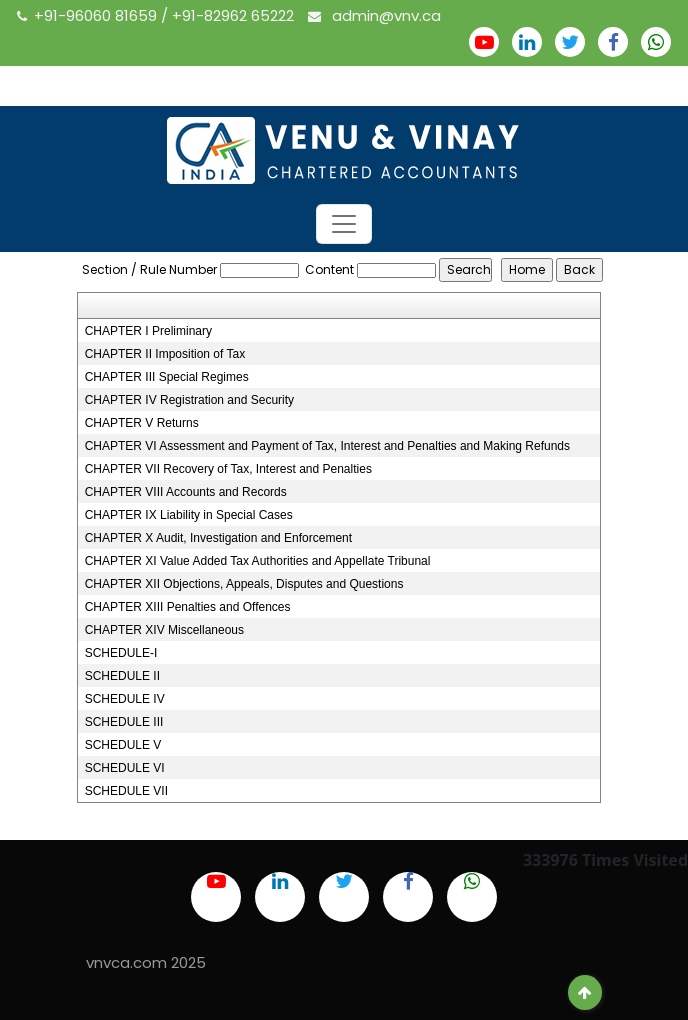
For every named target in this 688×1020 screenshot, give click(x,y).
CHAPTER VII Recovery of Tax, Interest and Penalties (228, 469)
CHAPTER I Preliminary (148, 331)
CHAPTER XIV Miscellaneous (164, 630)
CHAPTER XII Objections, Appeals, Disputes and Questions (244, 584)
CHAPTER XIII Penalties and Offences (188, 607)
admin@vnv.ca (374, 15)
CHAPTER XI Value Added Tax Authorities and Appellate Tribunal (258, 561)
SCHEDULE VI (125, 768)
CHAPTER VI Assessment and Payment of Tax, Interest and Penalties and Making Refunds (327, 446)
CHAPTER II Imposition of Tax (165, 354)
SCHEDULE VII (126, 791)
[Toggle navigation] (344, 224)
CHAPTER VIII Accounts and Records (186, 492)
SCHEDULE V (123, 745)
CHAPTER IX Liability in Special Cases (189, 515)
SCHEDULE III (124, 722)
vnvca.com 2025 (146, 962)
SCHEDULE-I (121, 653)
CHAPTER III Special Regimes (167, 377)
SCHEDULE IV (125, 699)
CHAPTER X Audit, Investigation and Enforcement (218, 538)
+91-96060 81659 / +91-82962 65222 (157, 15)
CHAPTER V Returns (142, 423)
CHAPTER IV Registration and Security (189, 400)
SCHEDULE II (122, 676)
